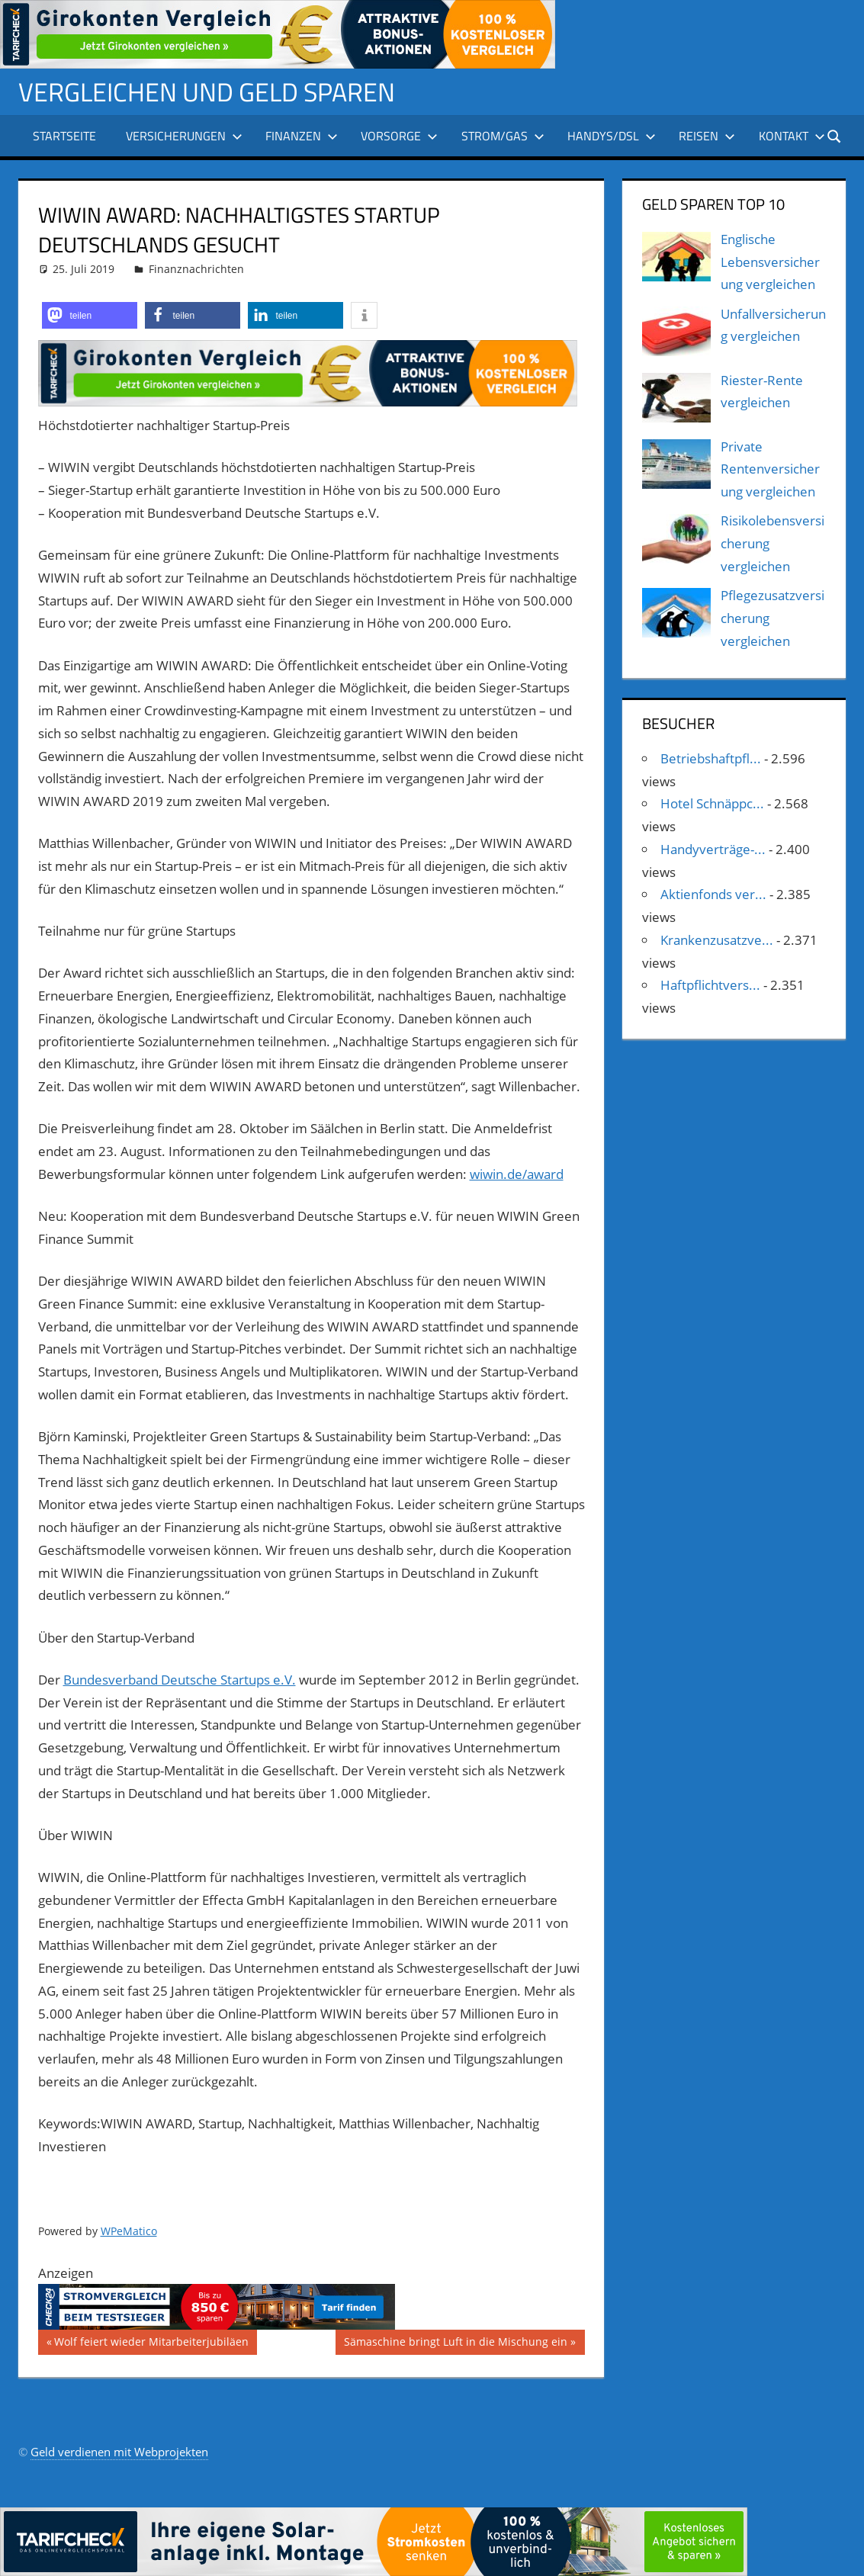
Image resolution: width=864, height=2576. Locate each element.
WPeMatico (129, 2231)
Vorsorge (399, 136)
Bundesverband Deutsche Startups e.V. (179, 1679)
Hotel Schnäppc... (712, 803)
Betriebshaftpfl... (710, 758)
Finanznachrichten (196, 269)
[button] (89, 315)
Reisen (707, 136)
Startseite (64, 136)
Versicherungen (184, 136)
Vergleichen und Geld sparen (217, 91)
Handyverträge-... (713, 849)
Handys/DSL (611, 136)
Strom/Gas (502, 136)
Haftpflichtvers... (710, 985)
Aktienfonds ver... (713, 894)
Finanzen (301, 136)
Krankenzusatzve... (716, 940)
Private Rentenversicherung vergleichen (770, 469)
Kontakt (792, 136)
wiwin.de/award (517, 1174)
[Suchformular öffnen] (835, 135)
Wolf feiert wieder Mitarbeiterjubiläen (151, 2343)
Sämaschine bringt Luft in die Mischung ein (455, 2343)
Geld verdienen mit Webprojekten (119, 2451)
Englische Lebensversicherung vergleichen (770, 262)
